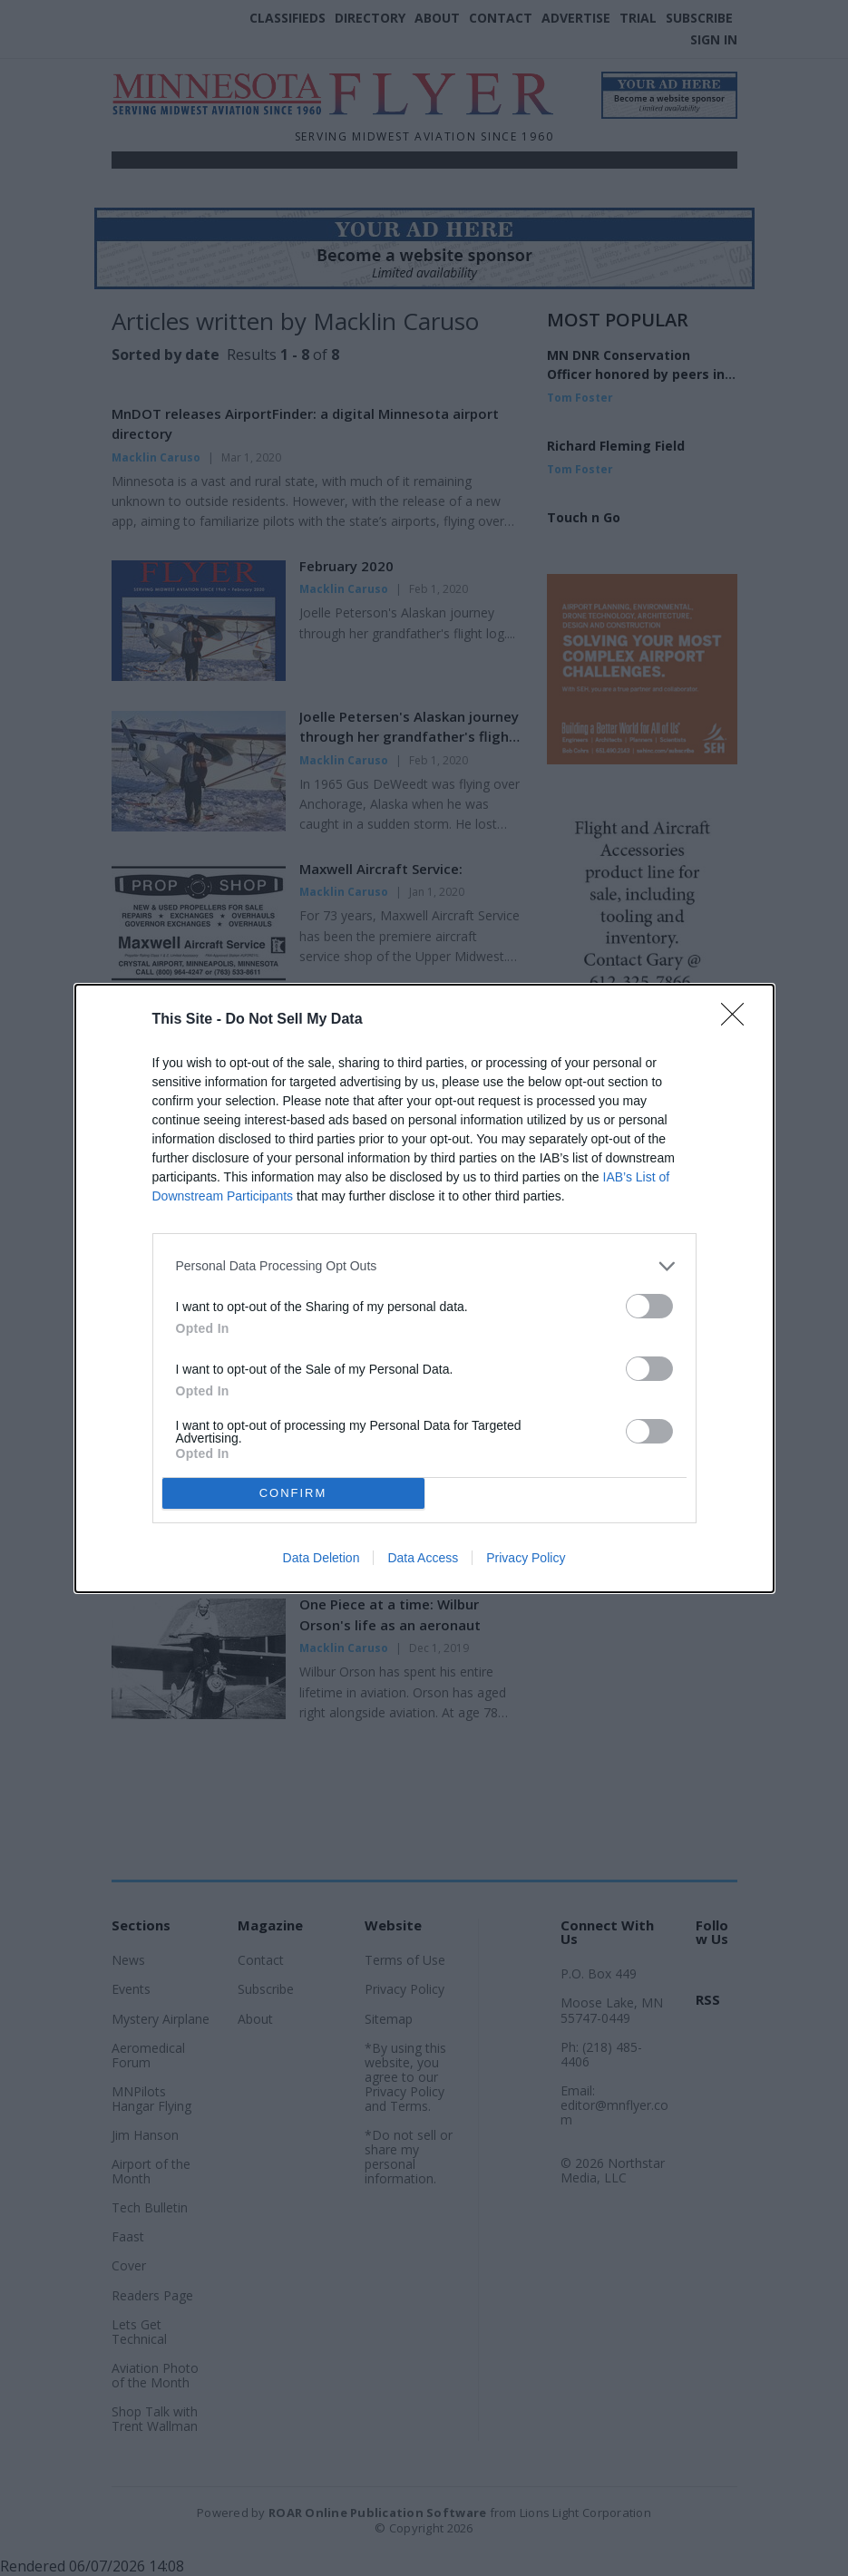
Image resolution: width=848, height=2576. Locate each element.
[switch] (649, 1306)
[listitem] (424, 1266)
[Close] (738, 1020)
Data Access (422, 1557)
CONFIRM (293, 1493)
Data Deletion (321, 1557)
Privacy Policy (525, 1557)
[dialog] (424, 1288)
